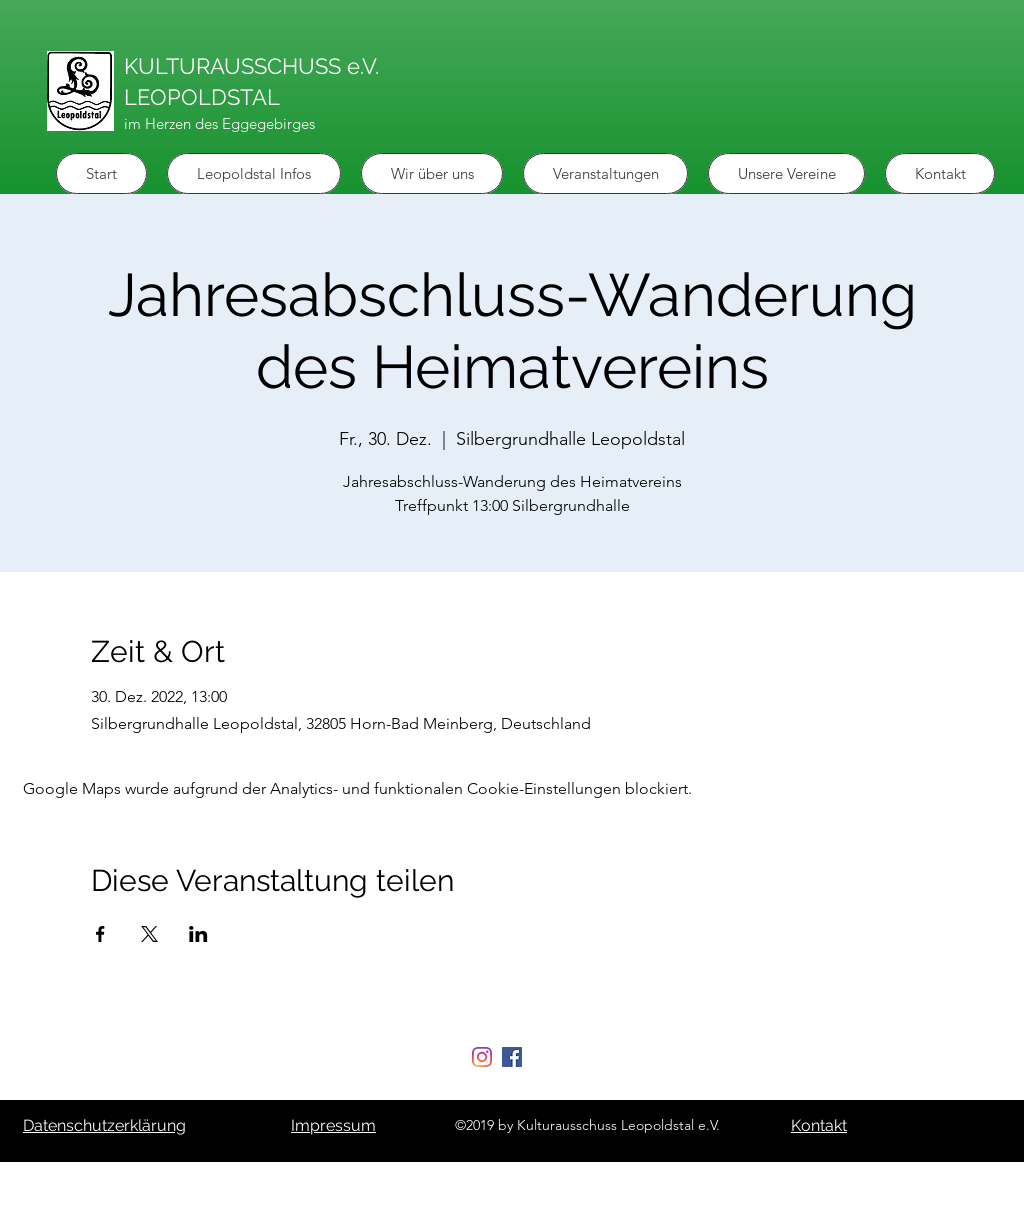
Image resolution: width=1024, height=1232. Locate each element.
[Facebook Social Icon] (512, 1057)
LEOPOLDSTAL (202, 97)
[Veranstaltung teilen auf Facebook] (100, 934)
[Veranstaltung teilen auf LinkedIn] (198, 934)
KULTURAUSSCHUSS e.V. (251, 66)
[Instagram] (482, 1057)
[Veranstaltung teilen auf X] (149, 934)
